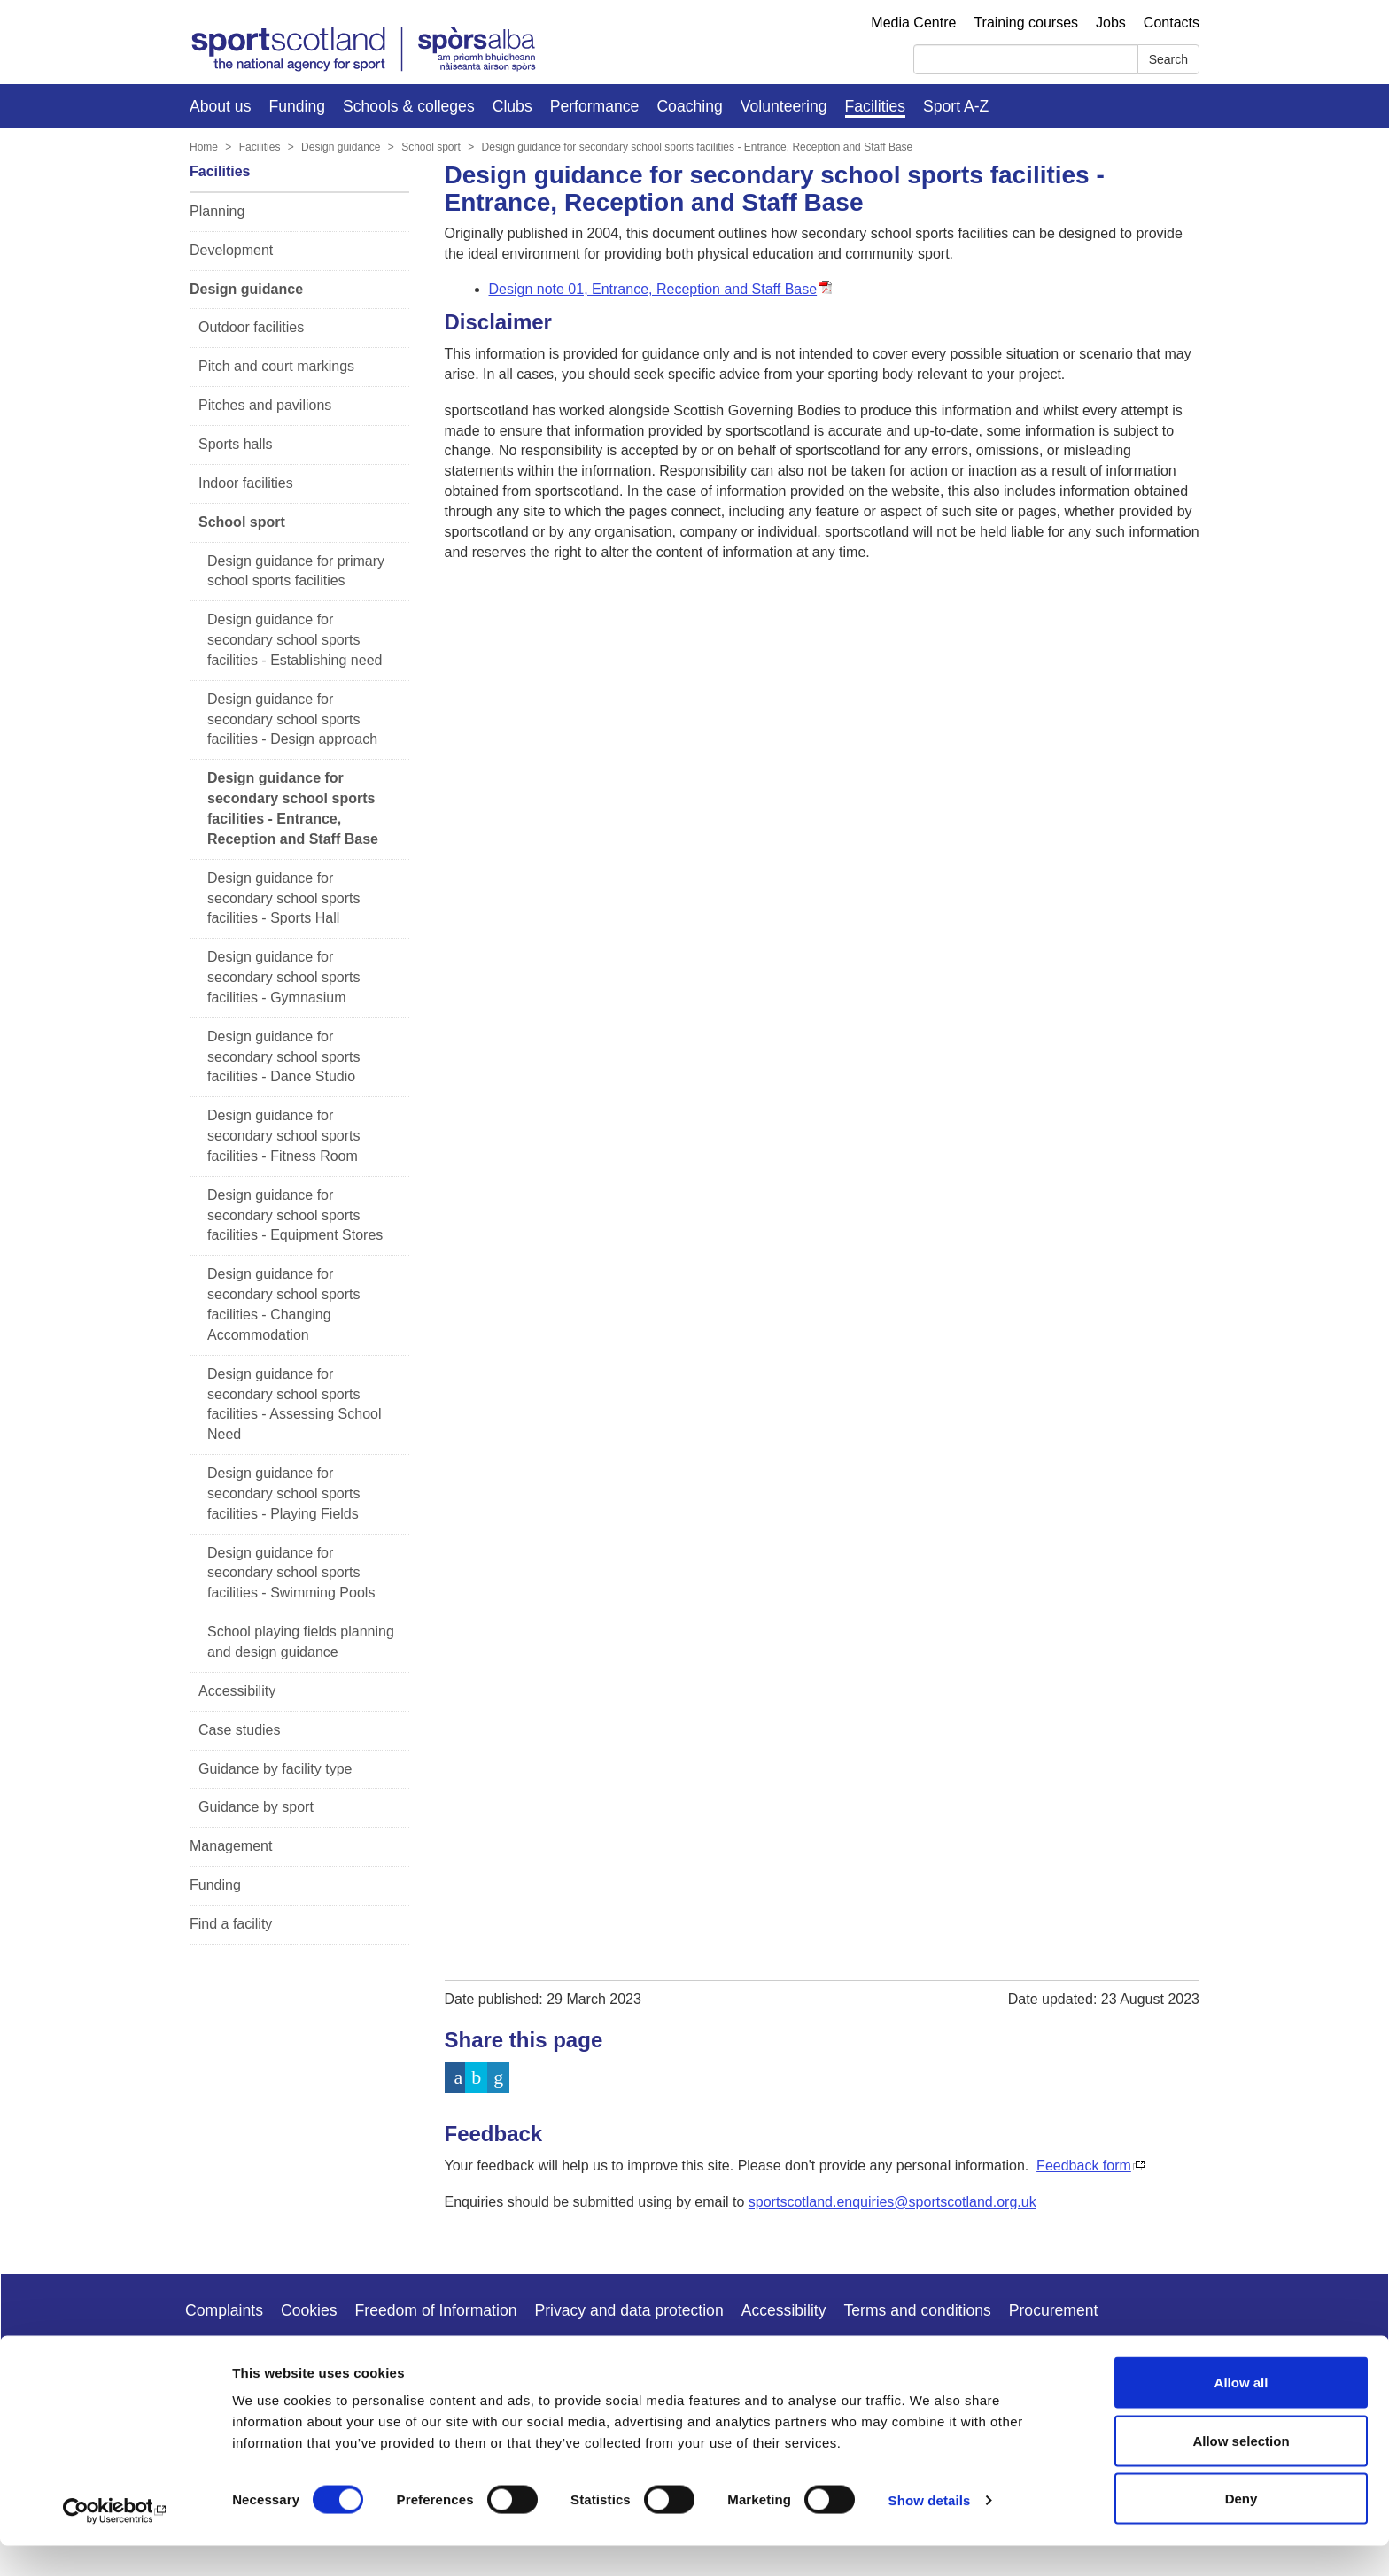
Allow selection (1240, 2471)
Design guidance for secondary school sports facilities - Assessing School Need (294, 1404)
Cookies (309, 2310)
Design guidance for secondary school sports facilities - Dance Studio (284, 1057)
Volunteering (784, 106)
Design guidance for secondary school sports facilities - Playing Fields (284, 1493)
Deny (1241, 2528)
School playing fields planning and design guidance (300, 1641)
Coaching (689, 106)
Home (204, 147)
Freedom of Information (436, 2310)
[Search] (1025, 59)
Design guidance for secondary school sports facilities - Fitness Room (284, 1136)
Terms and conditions (917, 2310)
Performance (595, 106)
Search (1168, 59)
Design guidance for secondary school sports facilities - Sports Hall (284, 898)
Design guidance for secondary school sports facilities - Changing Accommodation (284, 1304)
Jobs (1111, 22)
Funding (296, 106)
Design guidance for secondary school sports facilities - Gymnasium (284, 977)
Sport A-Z (956, 106)
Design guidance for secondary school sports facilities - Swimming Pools (291, 1573)
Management (231, 1845)
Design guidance (340, 147)
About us (220, 106)
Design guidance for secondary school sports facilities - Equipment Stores (295, 1215)
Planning (217, 211)
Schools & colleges (409, 106)
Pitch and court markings (276, 366)
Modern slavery (322, 2357)
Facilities (875, 106)
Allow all (1241, 2412)
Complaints (224, 2310)
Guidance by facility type (275, 1768)
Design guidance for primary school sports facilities (295, 571)
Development (231, 250)
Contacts (1171, 22)
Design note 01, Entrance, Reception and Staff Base (653, 289)
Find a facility (231, 1923)
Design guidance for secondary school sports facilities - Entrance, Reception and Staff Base (697, 147)
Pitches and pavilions (264, 405)
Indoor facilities (245, 483)
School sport (431, 147)
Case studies (239, 1729)
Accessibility (236, 1690)
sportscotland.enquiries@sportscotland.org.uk (892, 2201)
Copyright (218, 2357)
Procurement (1053, 2310)
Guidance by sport (256, 1806)
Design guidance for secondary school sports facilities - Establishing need (294, 640)
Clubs (512, 106)
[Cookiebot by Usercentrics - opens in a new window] (114, 2541)
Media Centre (913, 22)
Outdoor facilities (251, 327)
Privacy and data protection (628, 2310)
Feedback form (1083, 2165)
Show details (929, 2530)
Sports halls (235, 444)
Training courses (1026, 22)
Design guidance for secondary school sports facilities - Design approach (292, 719)
